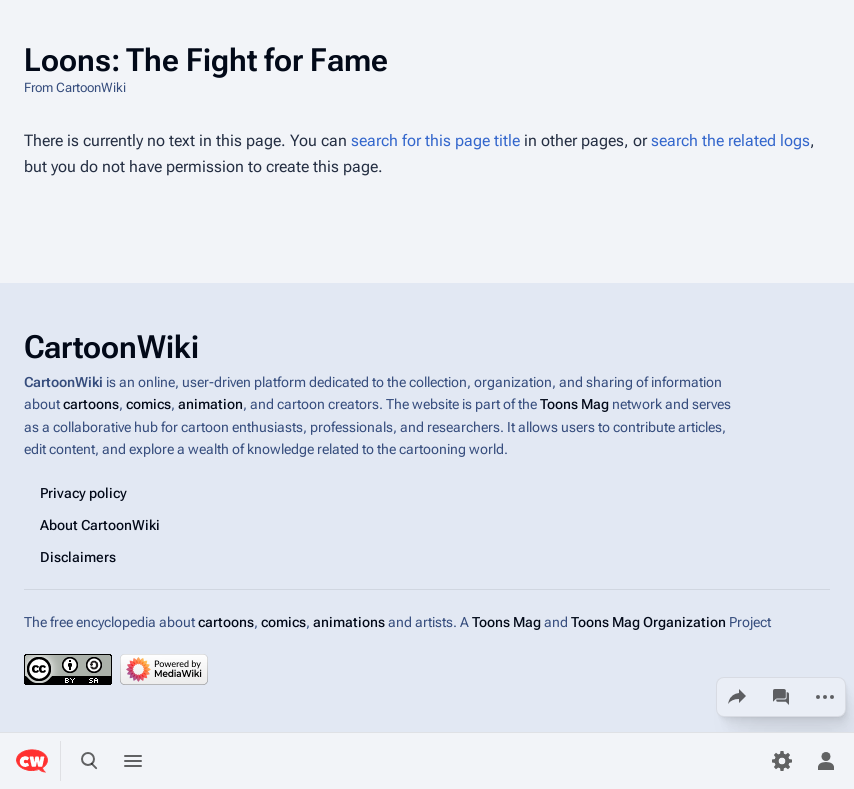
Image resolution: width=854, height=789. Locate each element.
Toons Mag (574, 405)
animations (349, 622)
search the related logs (730, 140)
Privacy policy (83, 493)
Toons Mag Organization (648, 622)
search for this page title (435, 140)
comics (148, 405)
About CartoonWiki (100, 525)
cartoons (91, 405)
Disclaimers (78, 557)
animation (210, 405)
